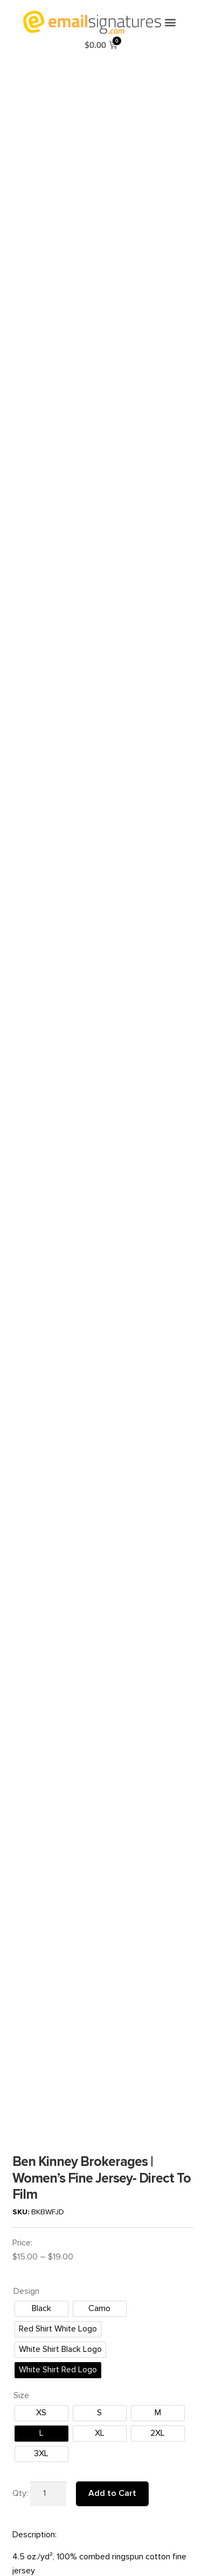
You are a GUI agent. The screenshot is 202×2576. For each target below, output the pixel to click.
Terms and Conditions (50, 2398)
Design (26, 1573)
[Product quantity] (48, 1775)
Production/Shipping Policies (61, 2420)
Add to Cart (112, 1774)
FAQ (21, 2388)
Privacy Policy (36, 2431)
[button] (170, 22)
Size (21, 1676)
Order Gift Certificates (50, 2452)
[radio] (41, 1590)
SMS (21, 2441)
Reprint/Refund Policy (50, 2409)
